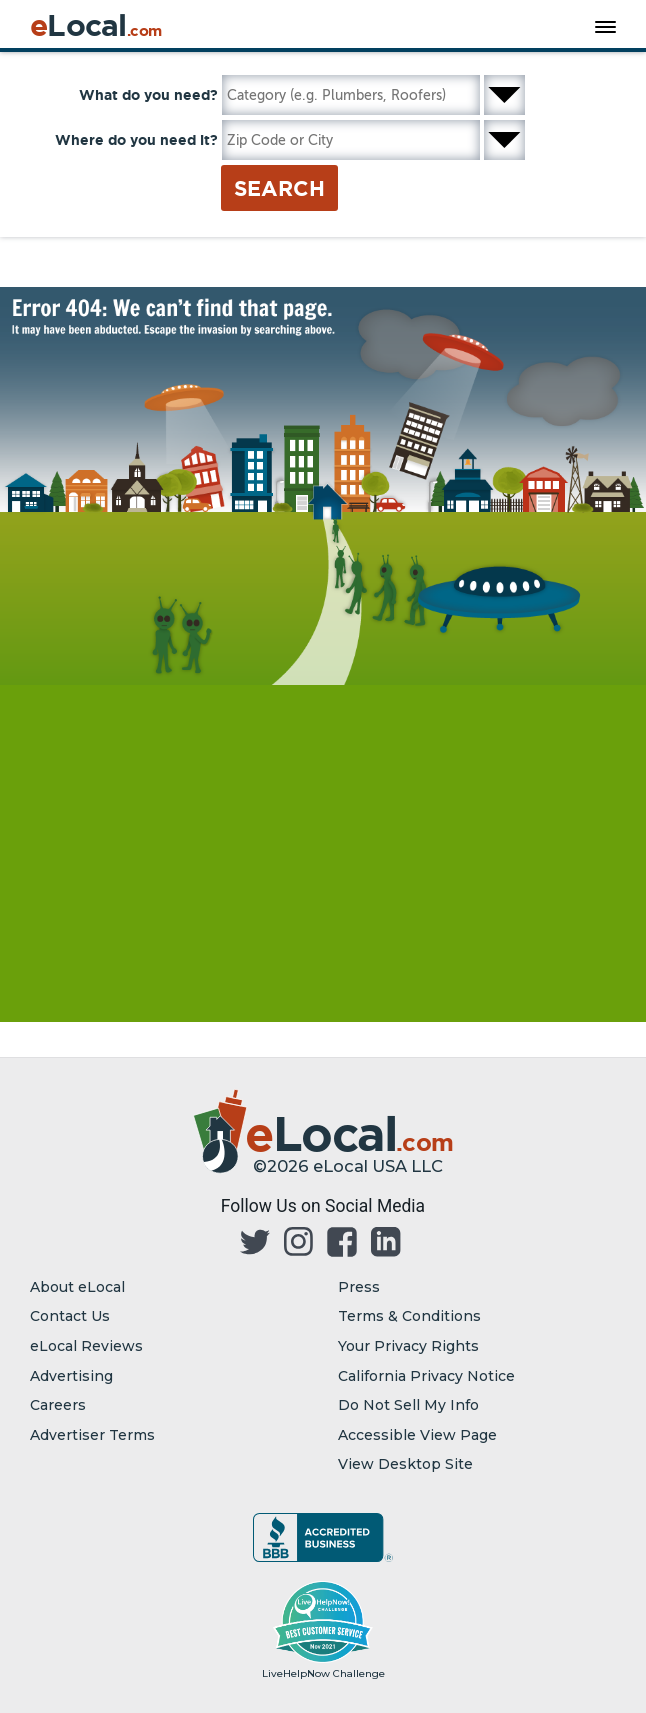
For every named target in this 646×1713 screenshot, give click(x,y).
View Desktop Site (405, 1464)
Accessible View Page (417, 1435)
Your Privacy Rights (408, 1346)
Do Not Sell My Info (408, 1405)
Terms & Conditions (409, 1316)
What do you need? (148, 95)
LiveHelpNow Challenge (323, 1673)
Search (279, 188)
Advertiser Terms (92, 1435)
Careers (58, 1405)
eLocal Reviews (86, 1346)
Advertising (71, 1376)
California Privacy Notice (426, 1376)
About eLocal (77, 1287)
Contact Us (70, 1316)
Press (359, 1287)
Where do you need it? (136, 140)
